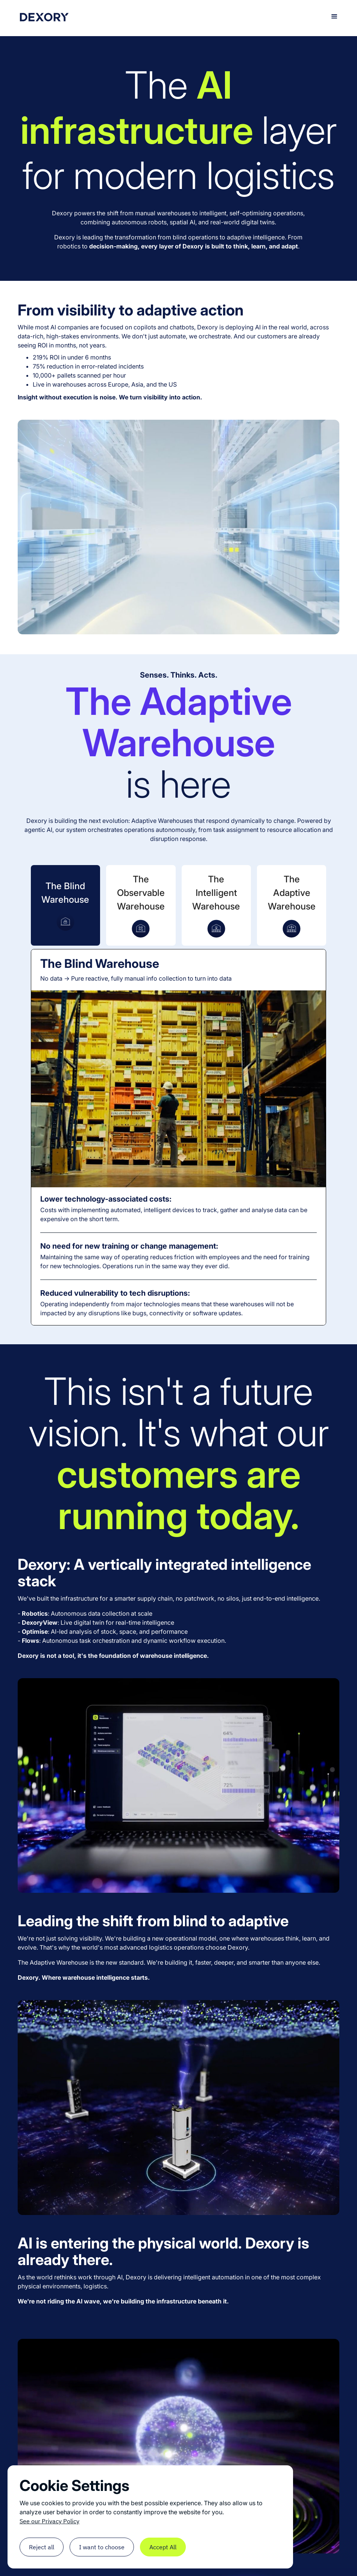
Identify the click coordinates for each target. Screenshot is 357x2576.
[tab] (65, 905)
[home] (44, 16)
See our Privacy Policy (49, 2521)
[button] (334, 16)
